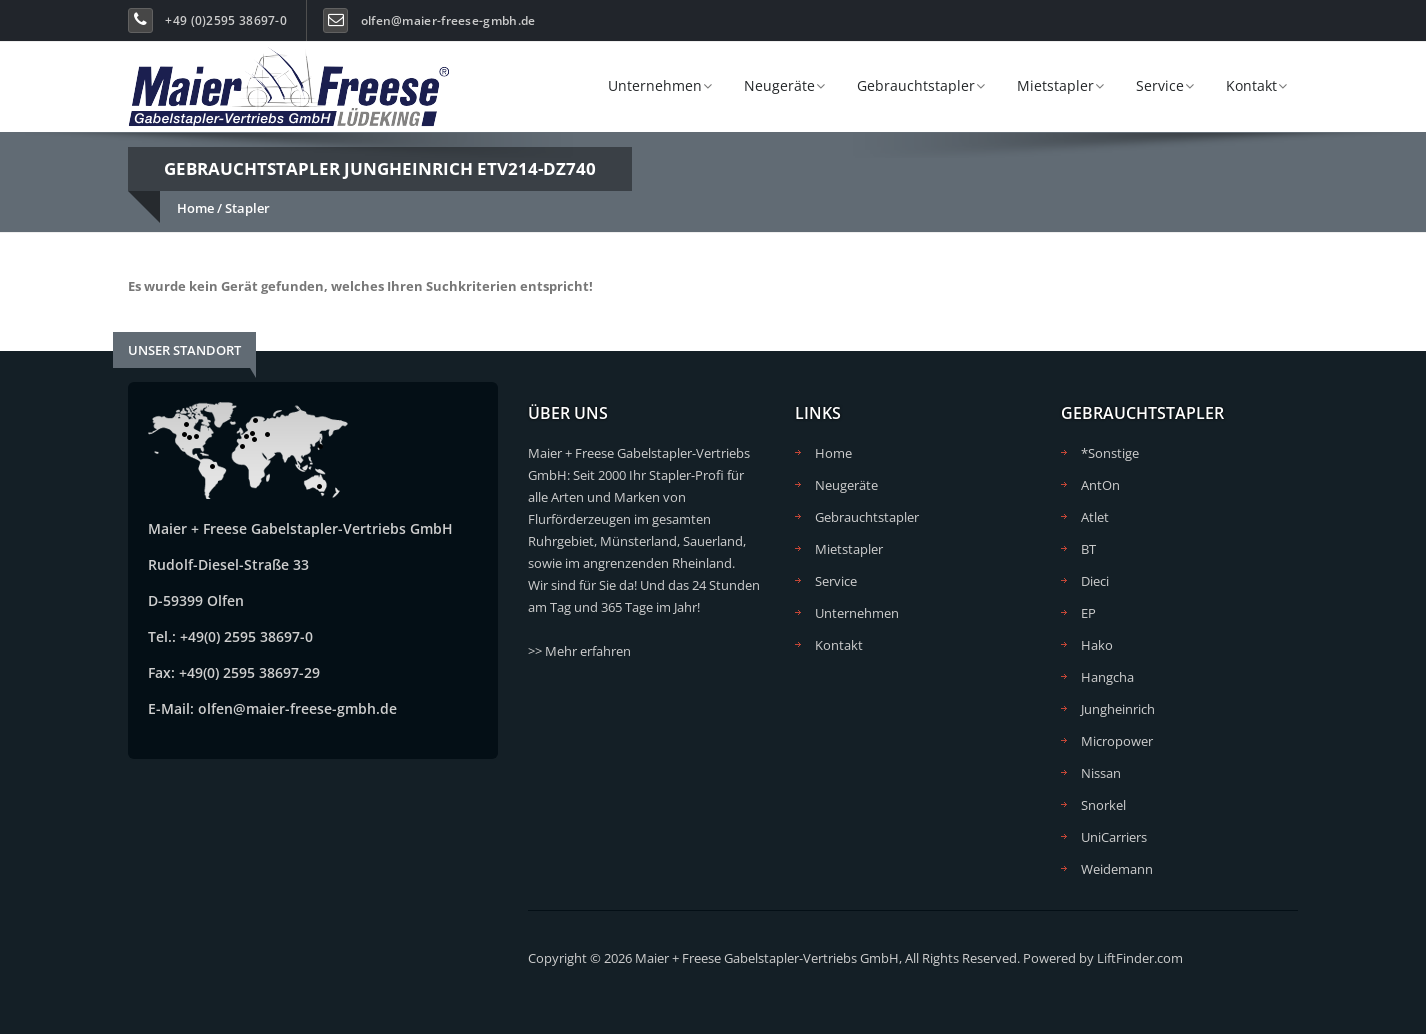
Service (1160, 85)
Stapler (247, 208)
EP (1088, 613)
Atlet (1095, 517)
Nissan (1101, 773)
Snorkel (1103, 805)
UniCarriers (1114, 837)
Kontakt (1251, 85)
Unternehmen (655, 85)
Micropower (1117, 741)
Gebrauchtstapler (916, 85)
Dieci (1095, 581)
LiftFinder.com (1140, 958)
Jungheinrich (1118, 709)
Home (195, 208)
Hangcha (1107, 677)
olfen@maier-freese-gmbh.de (448, 20)
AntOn (1100, 485)
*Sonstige (1110, 453)
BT (1088, 549)
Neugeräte (779, 85)
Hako (1097, 645)
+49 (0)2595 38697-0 (226, 20)
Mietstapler (1055, 85)
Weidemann (1117, 869)
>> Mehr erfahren (579, 651)
